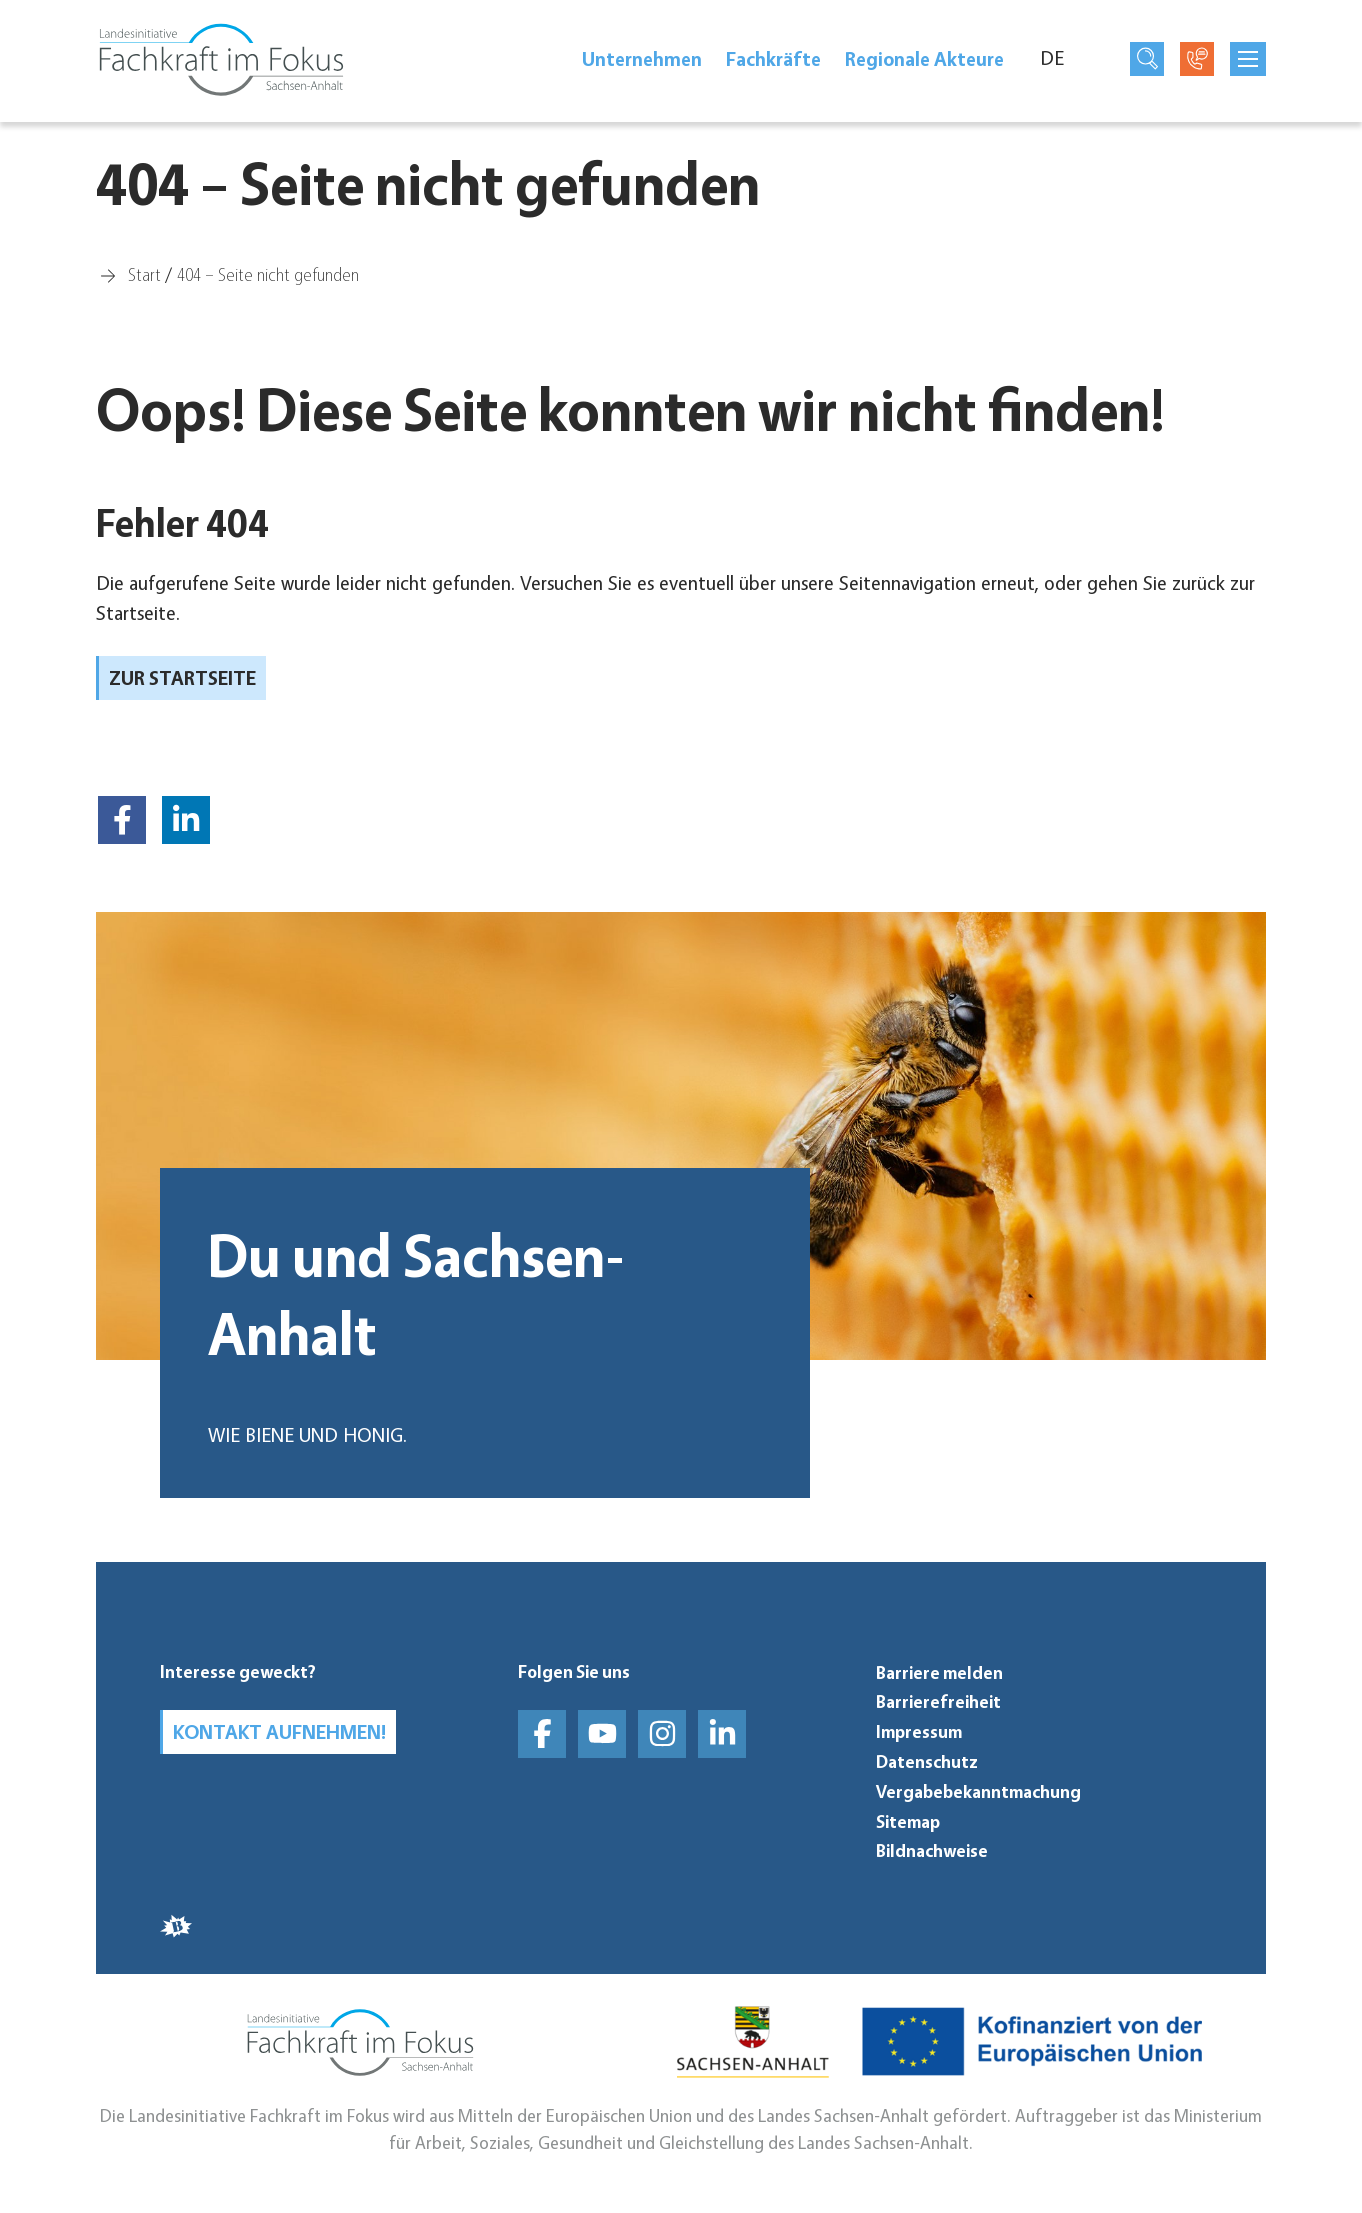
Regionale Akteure (924, 59)
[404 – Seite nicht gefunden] (268, 274)
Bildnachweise (932, 1851)
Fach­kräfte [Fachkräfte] (773, 59)
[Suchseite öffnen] (1147, 59)
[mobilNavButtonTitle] (1248, 59)
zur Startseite (182, 678)
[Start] (144, 274)
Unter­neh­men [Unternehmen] (642, 59)
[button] (122, 820)
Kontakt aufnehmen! (279, 1732)
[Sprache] (1063, 59)
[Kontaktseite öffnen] (1197, 59)
